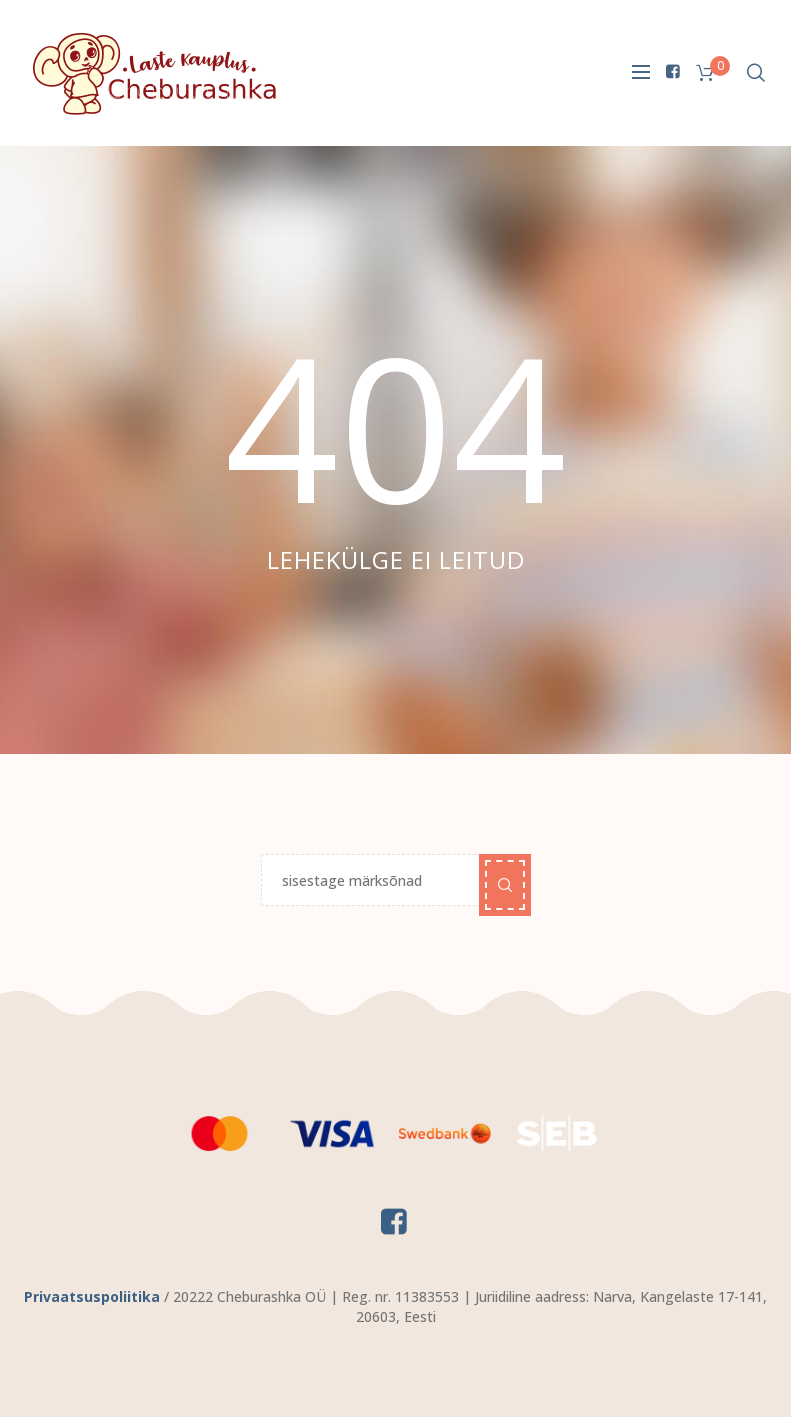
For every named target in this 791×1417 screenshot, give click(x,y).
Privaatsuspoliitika (92, 1296)
